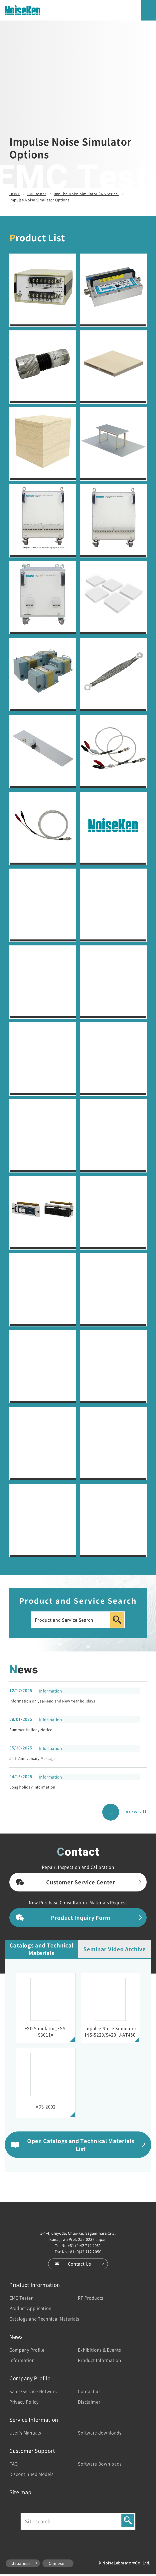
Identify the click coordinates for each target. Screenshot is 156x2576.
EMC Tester (21, 2299)
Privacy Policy (24, 2403)
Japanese (21, 2565)
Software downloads (99, 2434)
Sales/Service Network (33, 2393)
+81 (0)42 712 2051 (84, 2247)
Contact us (89, 2393)
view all (136, 1813)
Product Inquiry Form (80, 1919)
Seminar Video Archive (114, 1950)
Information (22, 2362)
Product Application (30, 2310)
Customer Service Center (80, 1883)
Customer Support (32, 2452)
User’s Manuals (25, 2434)
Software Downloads (100, 2465)
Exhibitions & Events (99, 2351)
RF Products (90, 2299)
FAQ (13, 2465)
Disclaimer (89, 2403)
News (16, 2338)
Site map (20, 2493)
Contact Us (79, 2265)
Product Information (34, 2286)
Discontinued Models (31, 2476)
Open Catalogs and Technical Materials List (80, 2146)
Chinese (56, 2565)
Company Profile (27, 2351)
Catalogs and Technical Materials (41, 1950)
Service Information (33, 2421)
